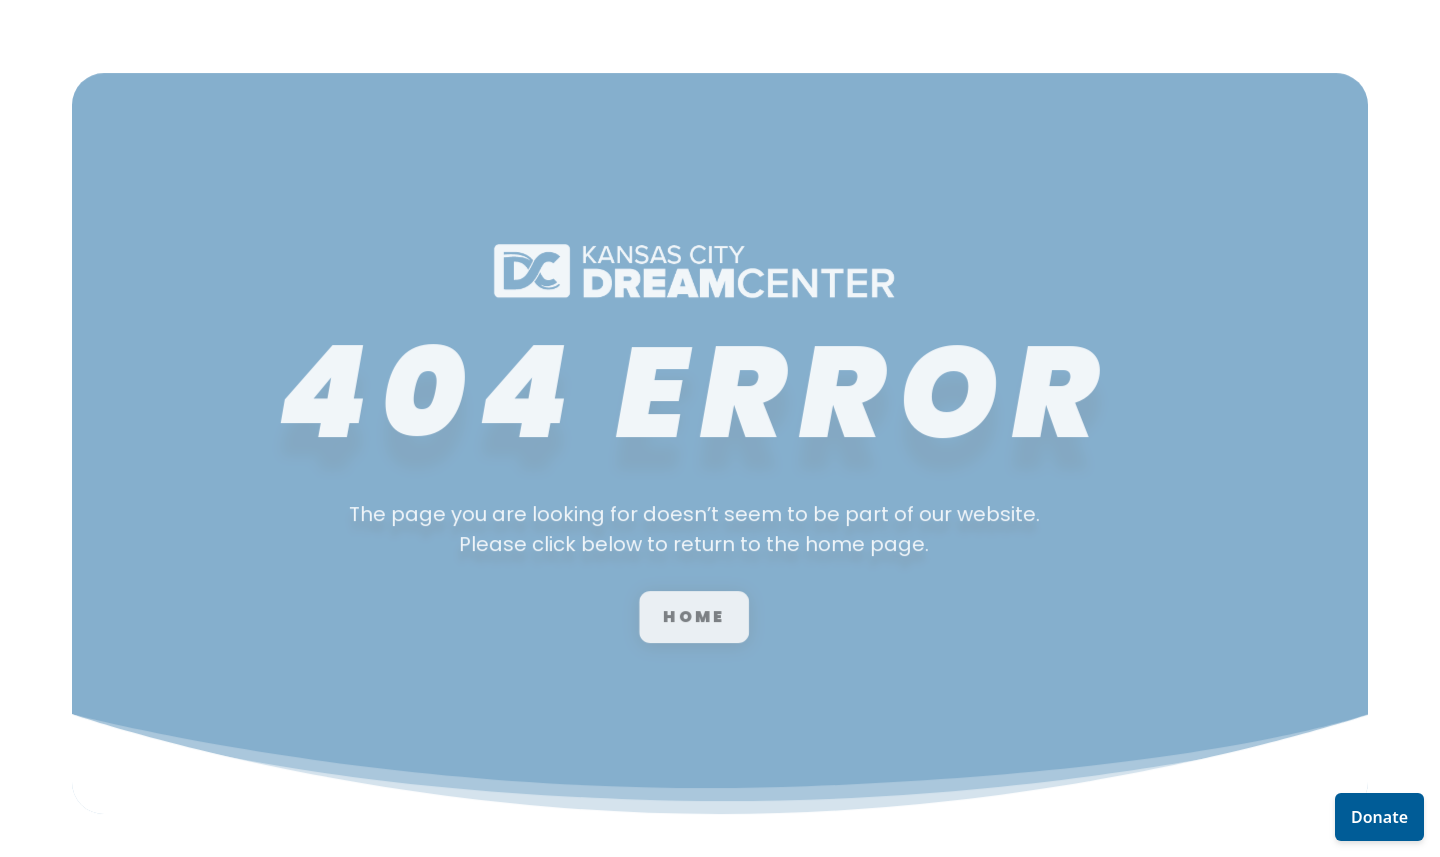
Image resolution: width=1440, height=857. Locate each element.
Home (655, 585)
